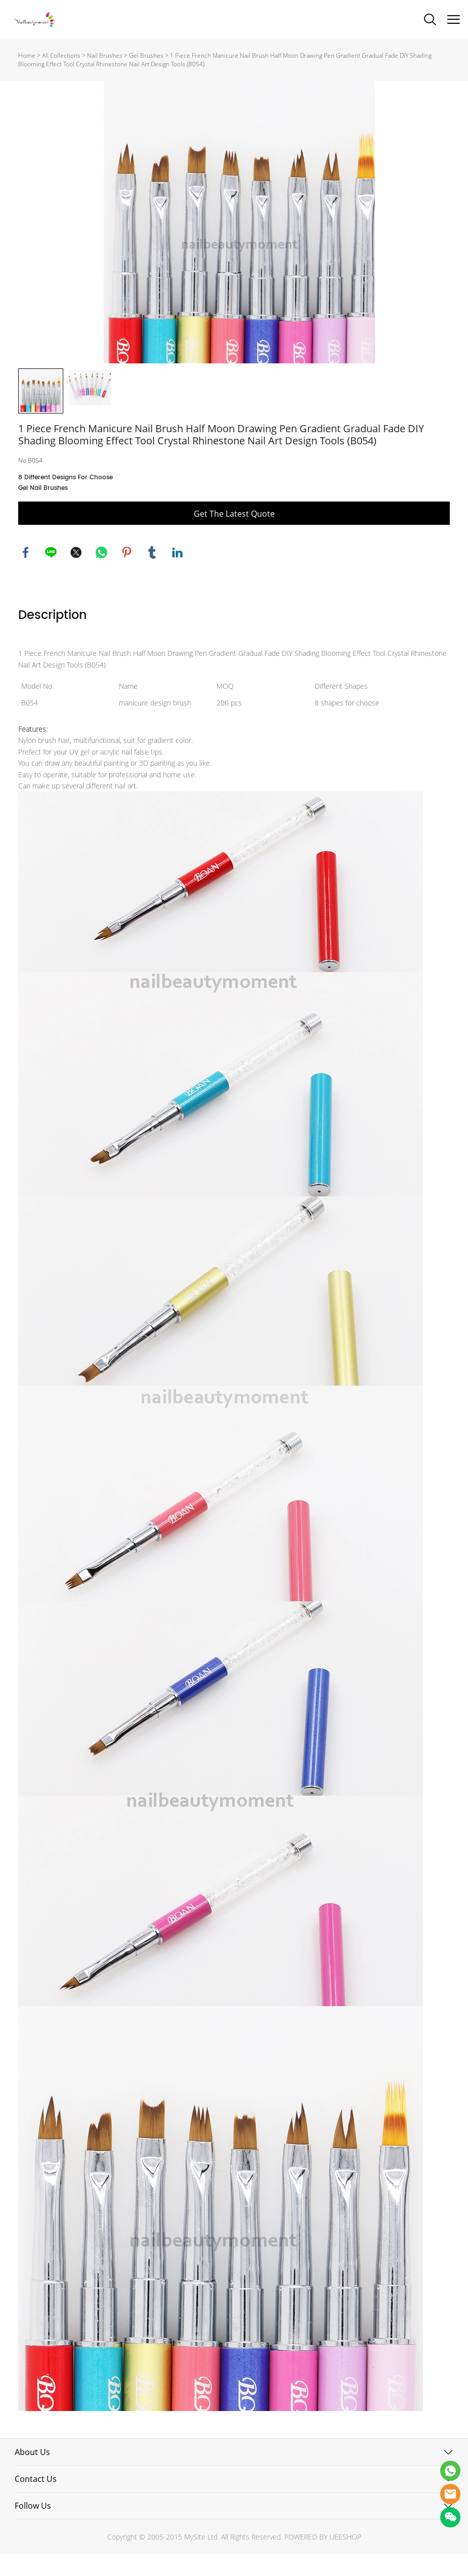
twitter (76, 573)
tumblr (152, 573)
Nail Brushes (104, 55)
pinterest (127, 573)
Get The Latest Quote (234, 535)
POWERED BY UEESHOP (322, 2558)
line (51, 573)
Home (26, 55)
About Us (32, 2473)
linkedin (177, 573)
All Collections (61, 55)
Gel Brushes (146, 55)
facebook (25, 573)
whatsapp (101, 573)
